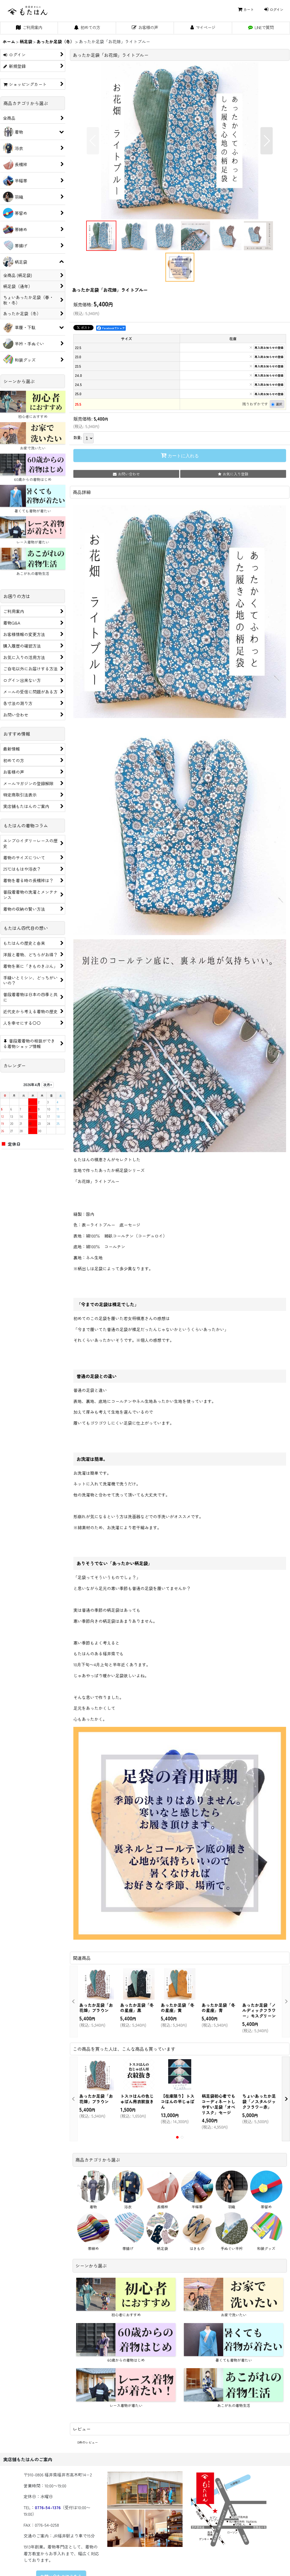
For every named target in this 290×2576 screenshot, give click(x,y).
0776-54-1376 (48, 2507)
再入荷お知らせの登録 (269, 347)
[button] (93, 140)
